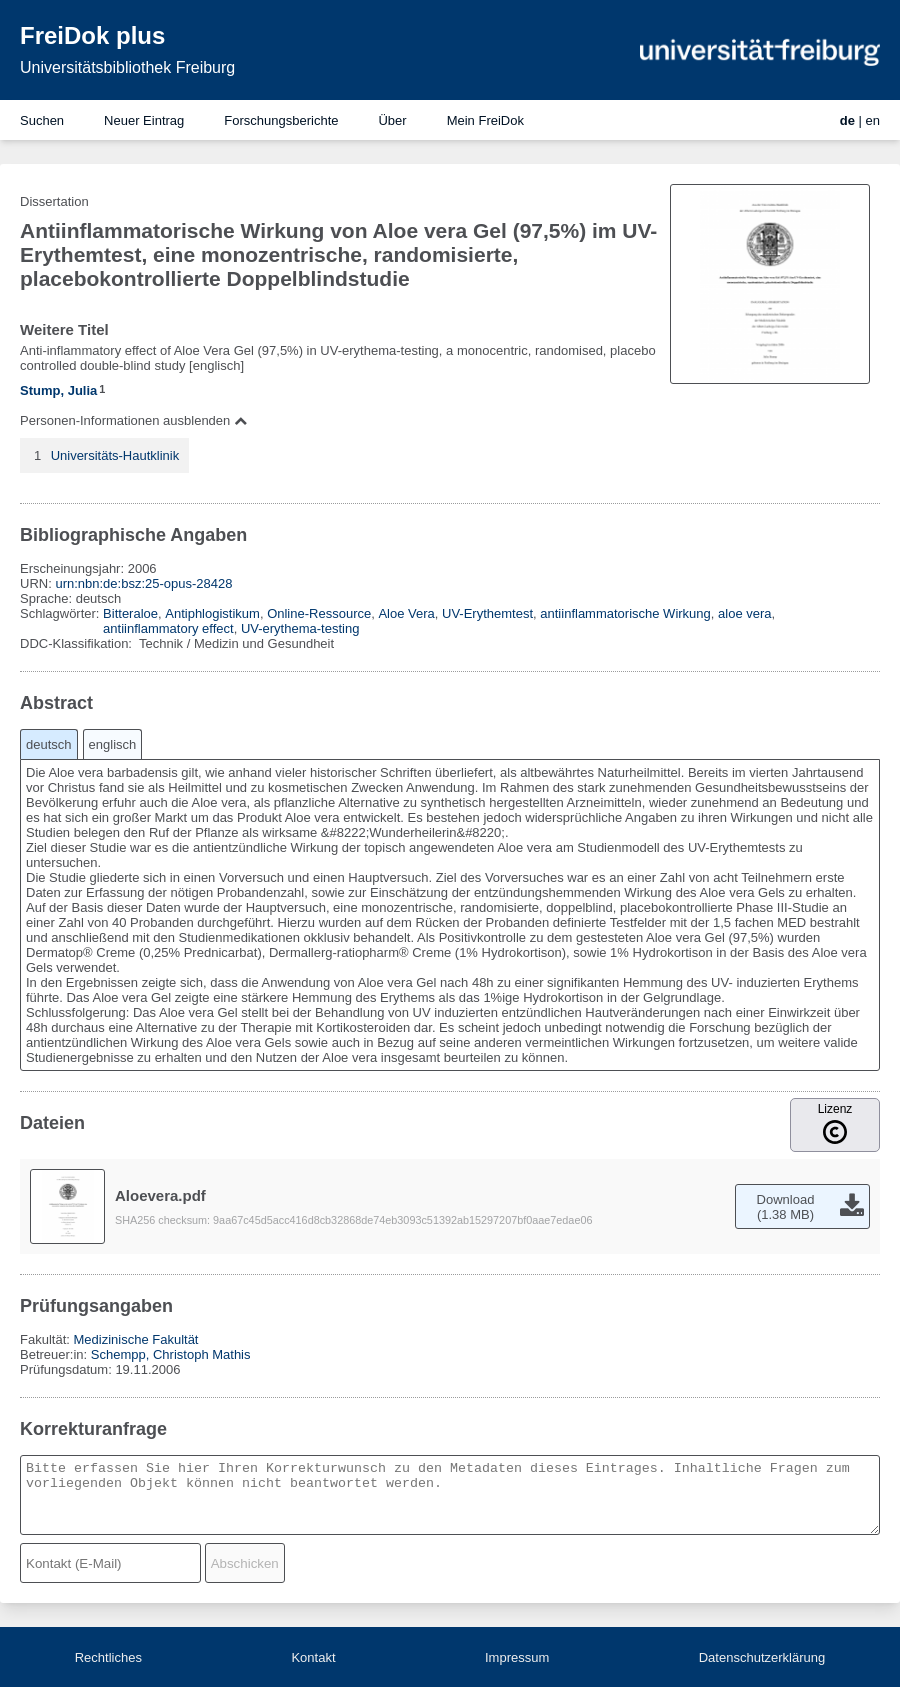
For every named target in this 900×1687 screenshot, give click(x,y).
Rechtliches (108, 1657)
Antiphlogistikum (212, 613)
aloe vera (744, 613)
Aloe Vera (406, 613)
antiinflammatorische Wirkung (625, 613)
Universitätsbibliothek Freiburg (127, 67)
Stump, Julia (58, 390)
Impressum (517, 1657)
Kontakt (313, 1657)
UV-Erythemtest (487, 613)
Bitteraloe (130, 613)
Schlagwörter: (61, 613)
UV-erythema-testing (300, 628)
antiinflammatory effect (168, 628)
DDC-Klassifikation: (78, 643)
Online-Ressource (319, 613)
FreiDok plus (92, 35)
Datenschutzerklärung (762, 1657)
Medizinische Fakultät (135, 1339)
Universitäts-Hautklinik (115, 455)
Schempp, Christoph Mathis (171, 1354)
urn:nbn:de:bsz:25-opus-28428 (143, 583)
